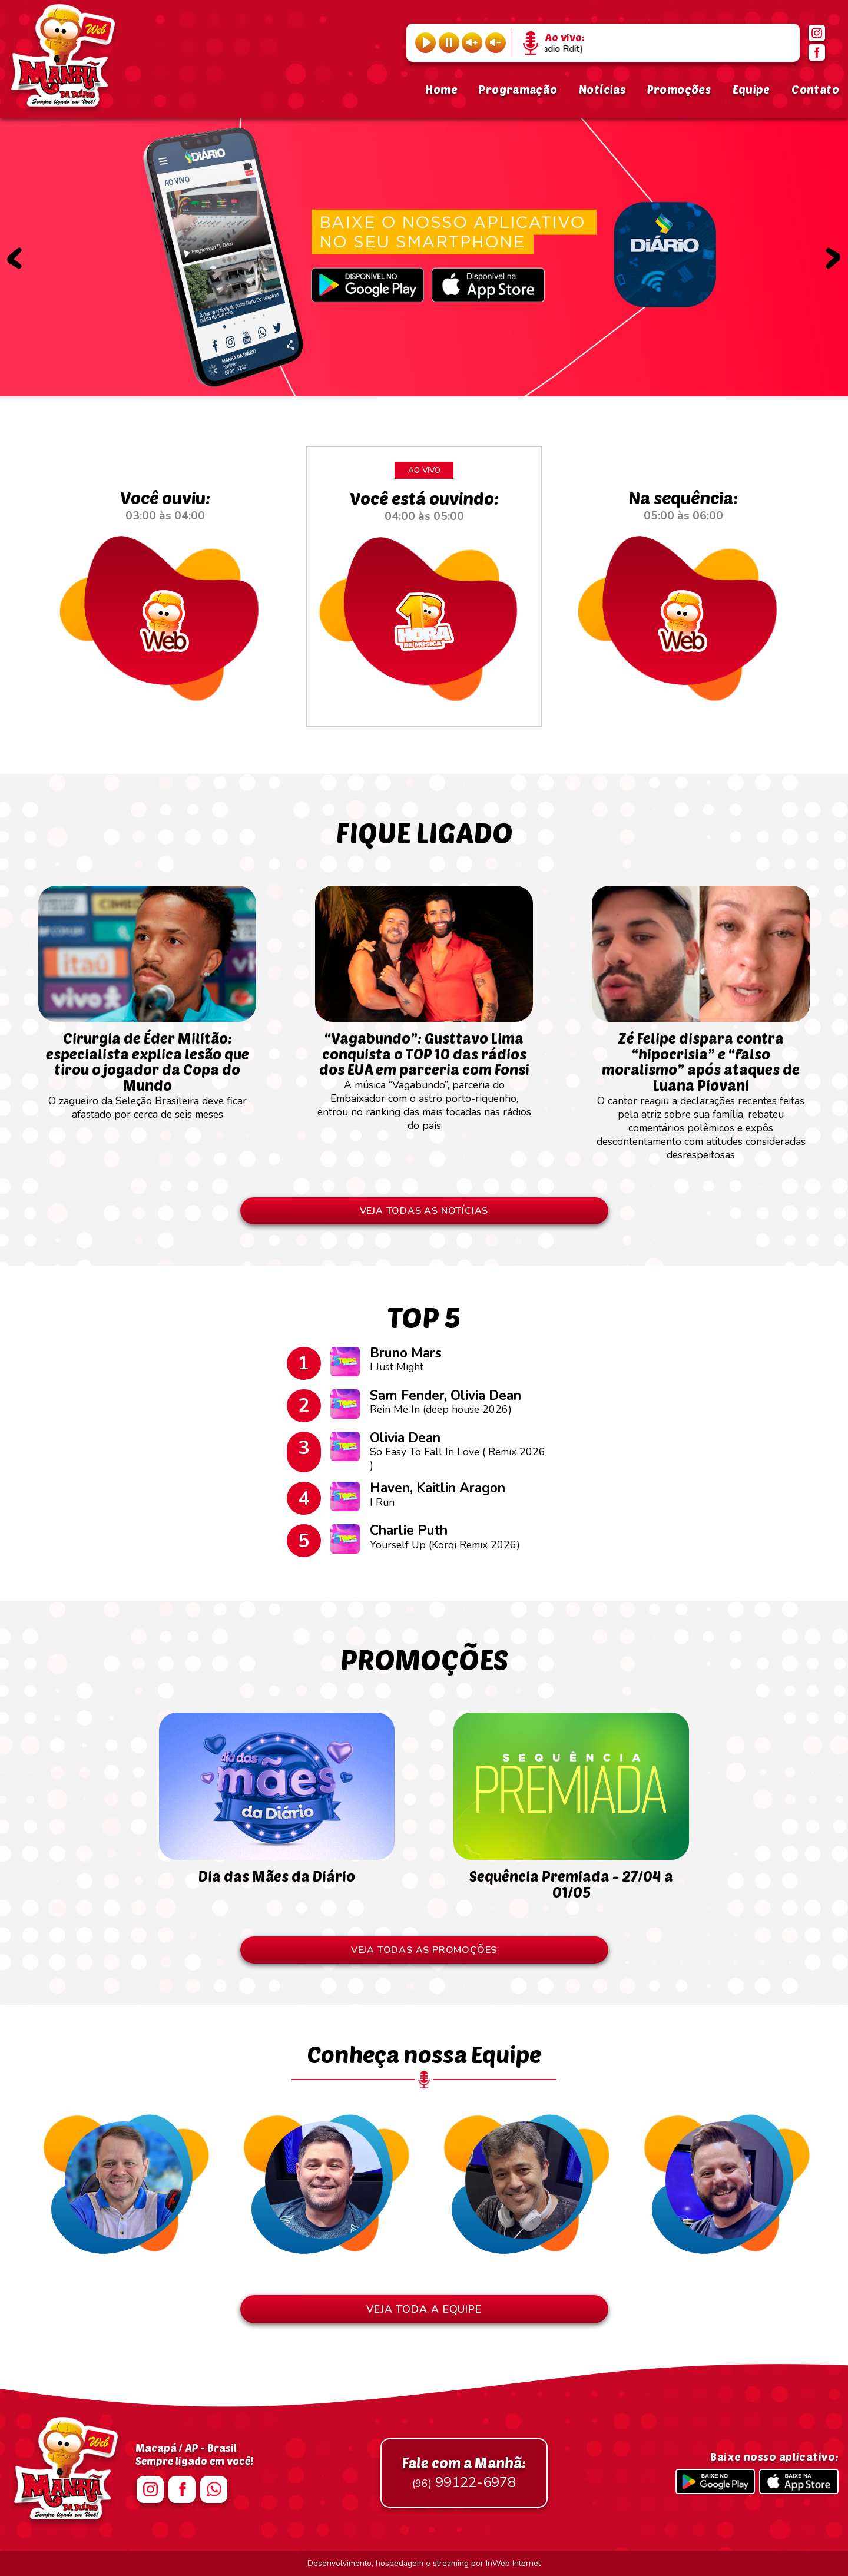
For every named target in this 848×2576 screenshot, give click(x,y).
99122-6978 (464, 2473)
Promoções (679, 89)
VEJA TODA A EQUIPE (424, 2309)
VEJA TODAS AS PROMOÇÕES (424, 1949)
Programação (518, 89)
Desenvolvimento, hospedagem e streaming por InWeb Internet (424, 2563)
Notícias (602, 89)
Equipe (751, 89)
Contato (815, 89)
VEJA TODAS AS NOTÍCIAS (424, 1210)
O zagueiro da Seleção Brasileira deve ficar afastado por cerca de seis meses (147, 1069)
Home (441, 89)
